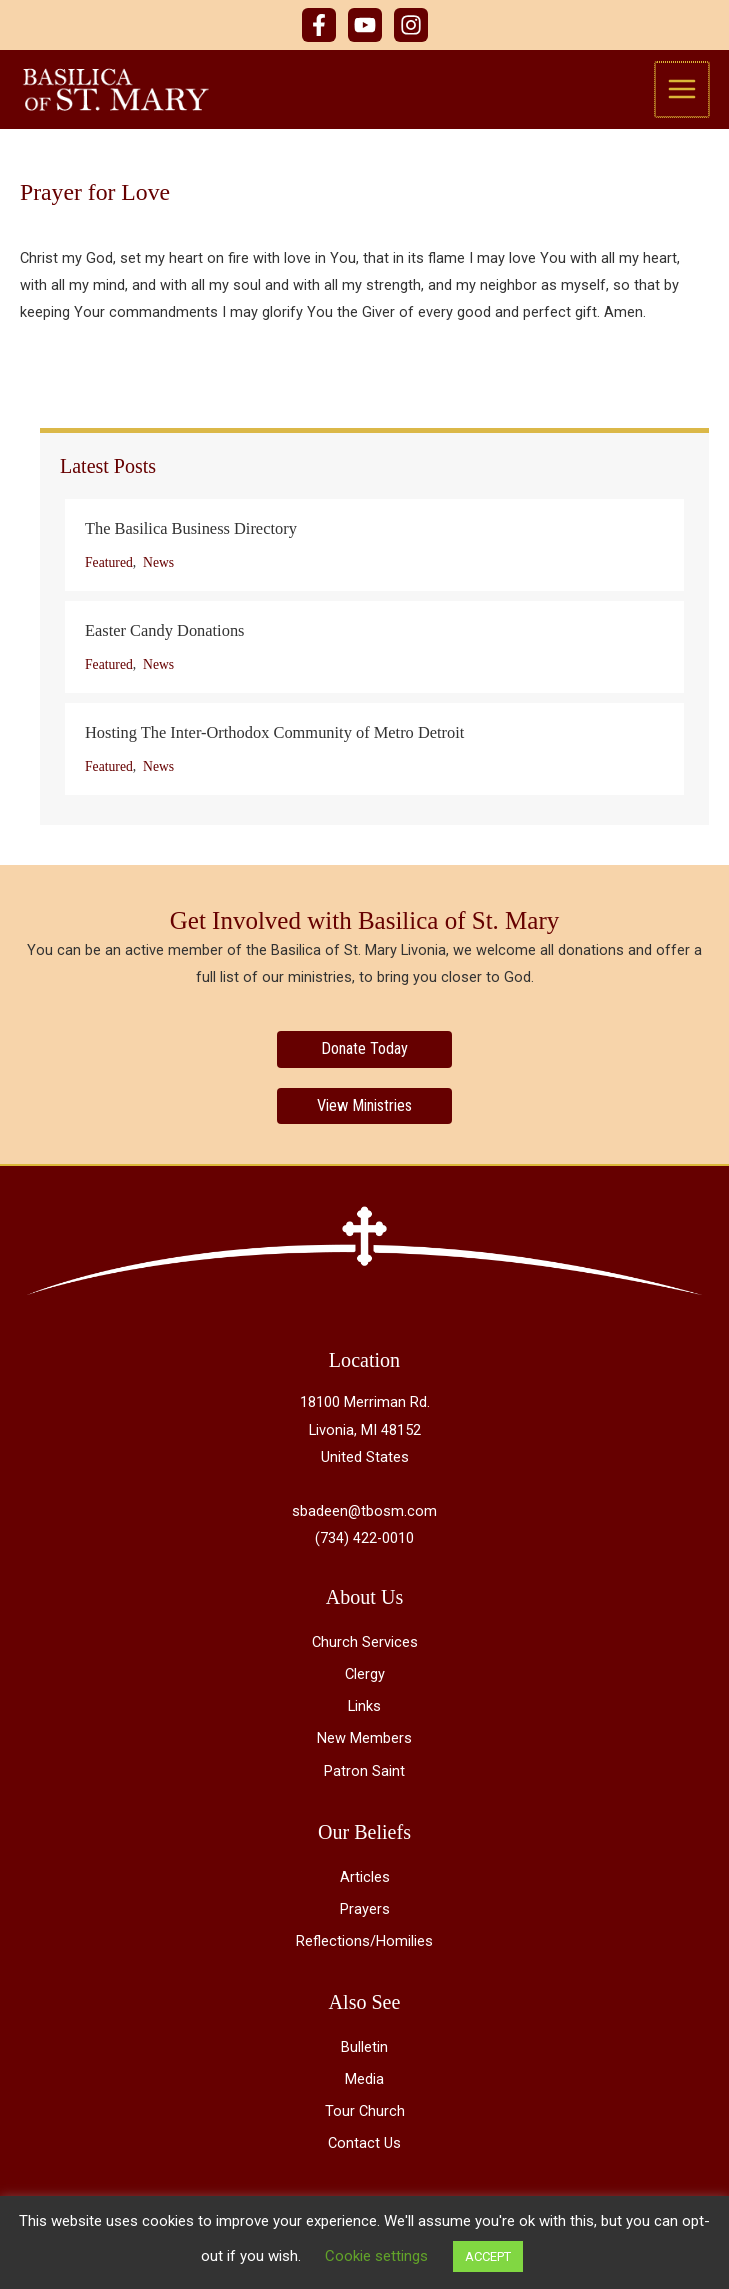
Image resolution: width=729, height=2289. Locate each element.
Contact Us (364, 2146)
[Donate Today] (364, 1052)
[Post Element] (374, 548)
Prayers (365, 1911)
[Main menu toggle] (683, 90)
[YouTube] (365, 25)
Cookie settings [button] (376, 2256)
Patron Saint (364, 1773)
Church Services (365, 1644)
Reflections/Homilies (364, 1943)
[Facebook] (319, 25)
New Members (364, 1741)
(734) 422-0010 (364, 1540)
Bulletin (364, 2049)
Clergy (365, 1676)
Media (364, 2081)
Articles (365, 1879)
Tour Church (365, 2114)
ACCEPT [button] (488, 2256)
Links (364, 1709)
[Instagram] (411, 25)
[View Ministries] (364, 1108)
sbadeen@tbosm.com (364, 1513)
